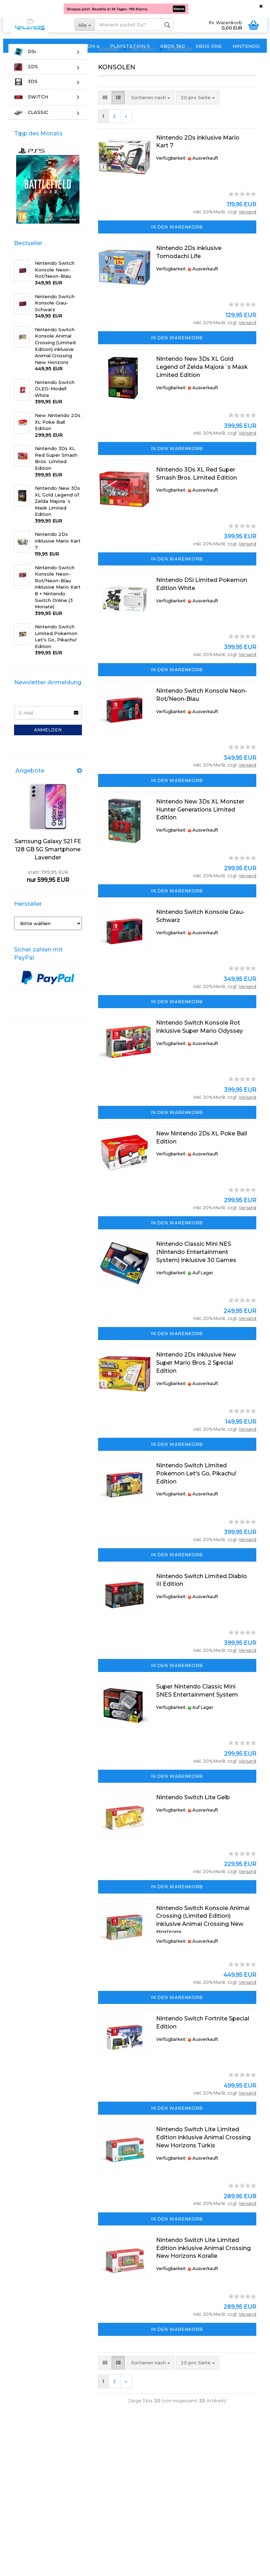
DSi (25, 66)
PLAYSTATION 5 (130, 46)
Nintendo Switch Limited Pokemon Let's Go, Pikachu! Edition (196, 1487)
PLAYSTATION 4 (79, 46)
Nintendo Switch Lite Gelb (193, 1811)
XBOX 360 (172, 46)
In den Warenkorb (177, 241)
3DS (26, 96)
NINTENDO (246, 46)
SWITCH (31, 111)
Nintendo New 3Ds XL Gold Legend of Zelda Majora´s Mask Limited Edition (202, 381)
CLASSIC (31, 126)
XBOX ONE (208, 46)
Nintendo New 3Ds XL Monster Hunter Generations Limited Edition (200, 823)
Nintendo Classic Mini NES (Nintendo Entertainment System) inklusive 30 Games (196, 1266)
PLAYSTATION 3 (29, 46)
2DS (26, 80)
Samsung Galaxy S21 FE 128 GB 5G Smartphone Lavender (47, 863)
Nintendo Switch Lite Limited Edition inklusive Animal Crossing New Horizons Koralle (203, 2262)
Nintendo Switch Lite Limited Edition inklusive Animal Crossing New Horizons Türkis (203, 2151)
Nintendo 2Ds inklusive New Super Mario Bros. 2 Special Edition (196, 1376)
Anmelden (48, 743)
